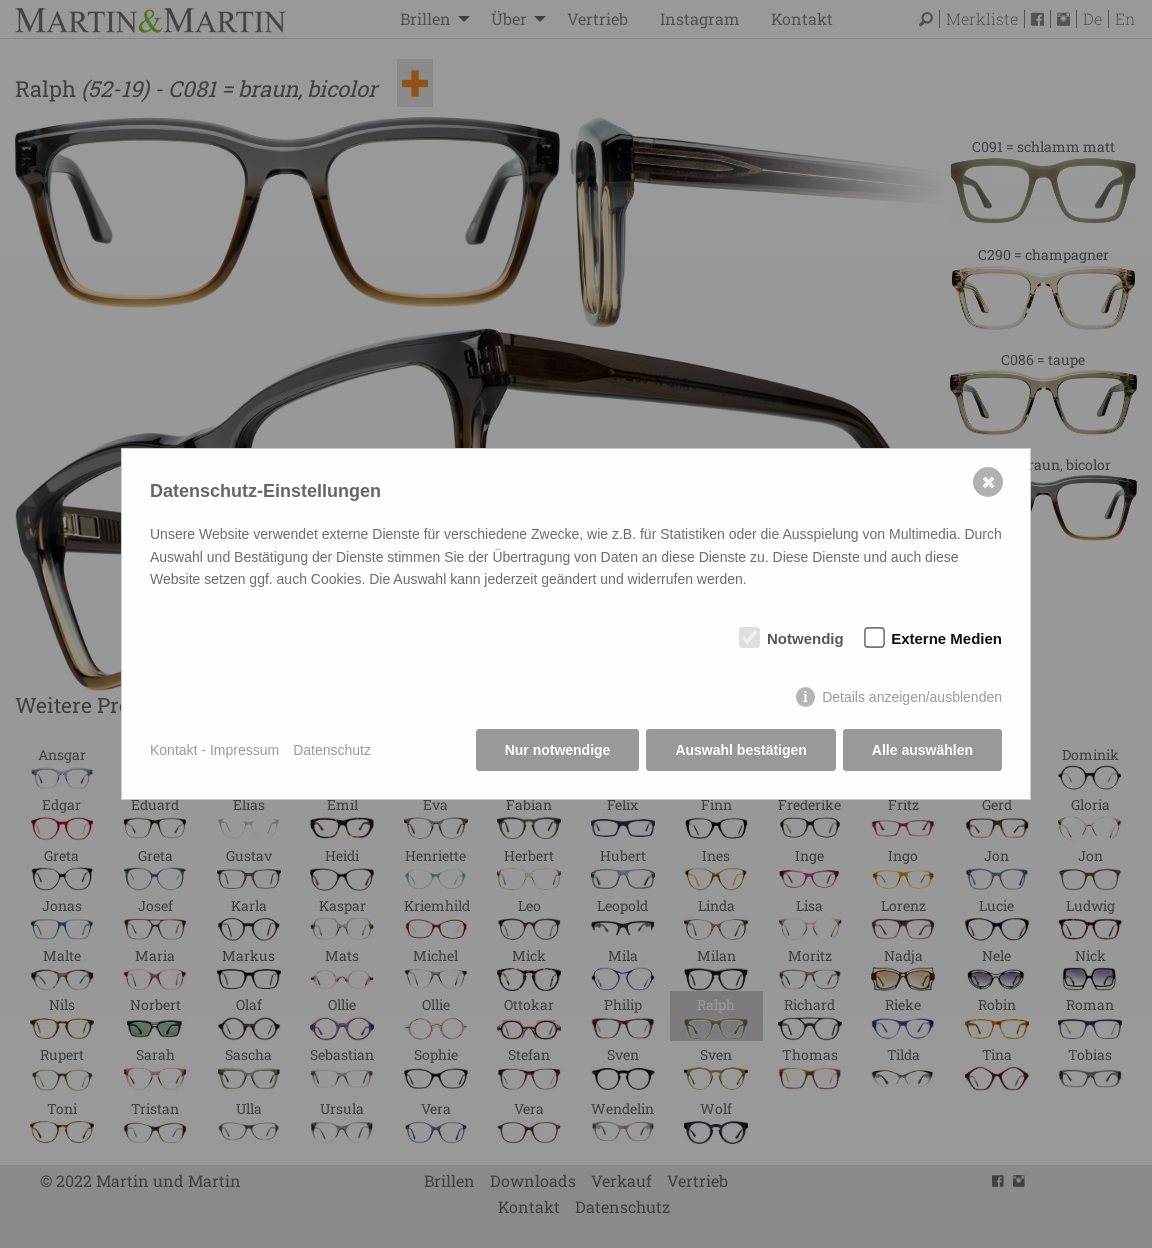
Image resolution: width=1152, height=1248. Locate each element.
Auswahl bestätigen (740, 750)
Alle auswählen (922, 750)
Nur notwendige (558, 750)
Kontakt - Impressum (214, 750)
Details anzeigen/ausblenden (912, 697)
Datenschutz (332, 750)
